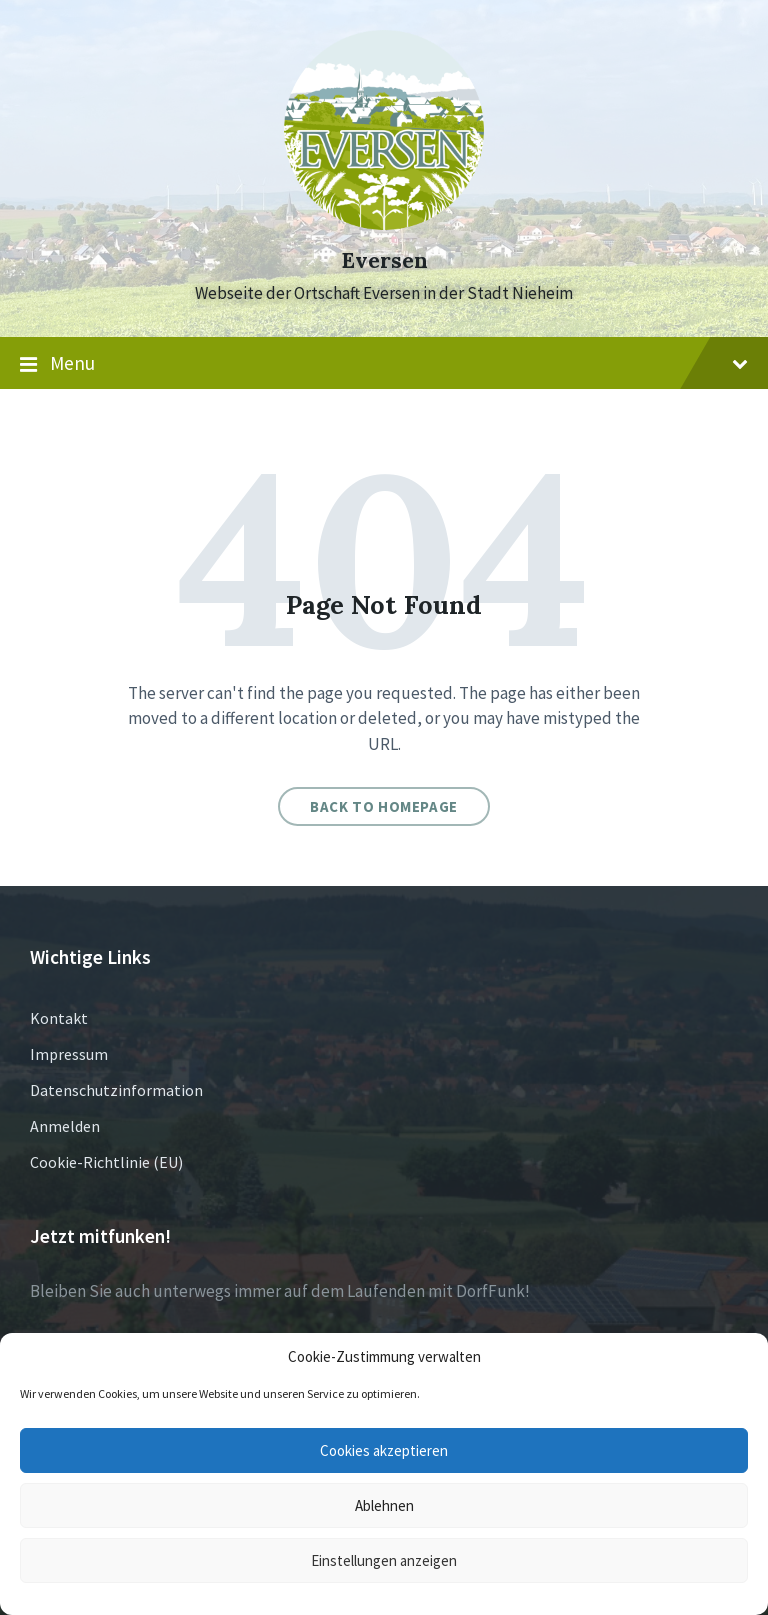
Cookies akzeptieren (384, 1450)
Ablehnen (384, 1505)
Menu (384, 364)
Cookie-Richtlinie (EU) (106, 1162)
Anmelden (65, 1126)
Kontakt (59, 1018)
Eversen (384, 260)
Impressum (69, 1054)
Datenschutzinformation (116, 1090)
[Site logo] (384, 224)
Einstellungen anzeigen (384, 1560)
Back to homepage (384, 806)
